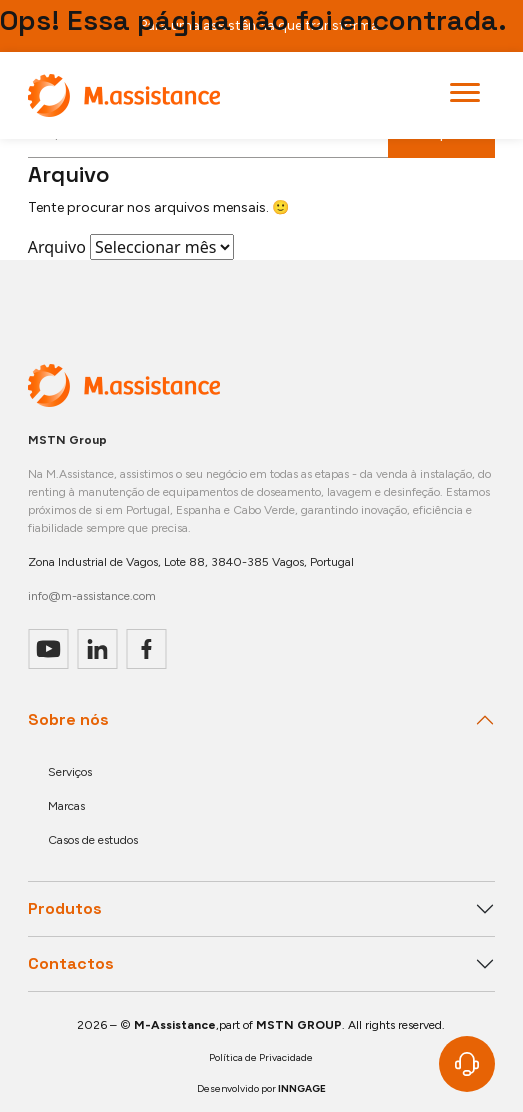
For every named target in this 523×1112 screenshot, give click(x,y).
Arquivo (57, 247)
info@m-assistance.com (92, 596)
